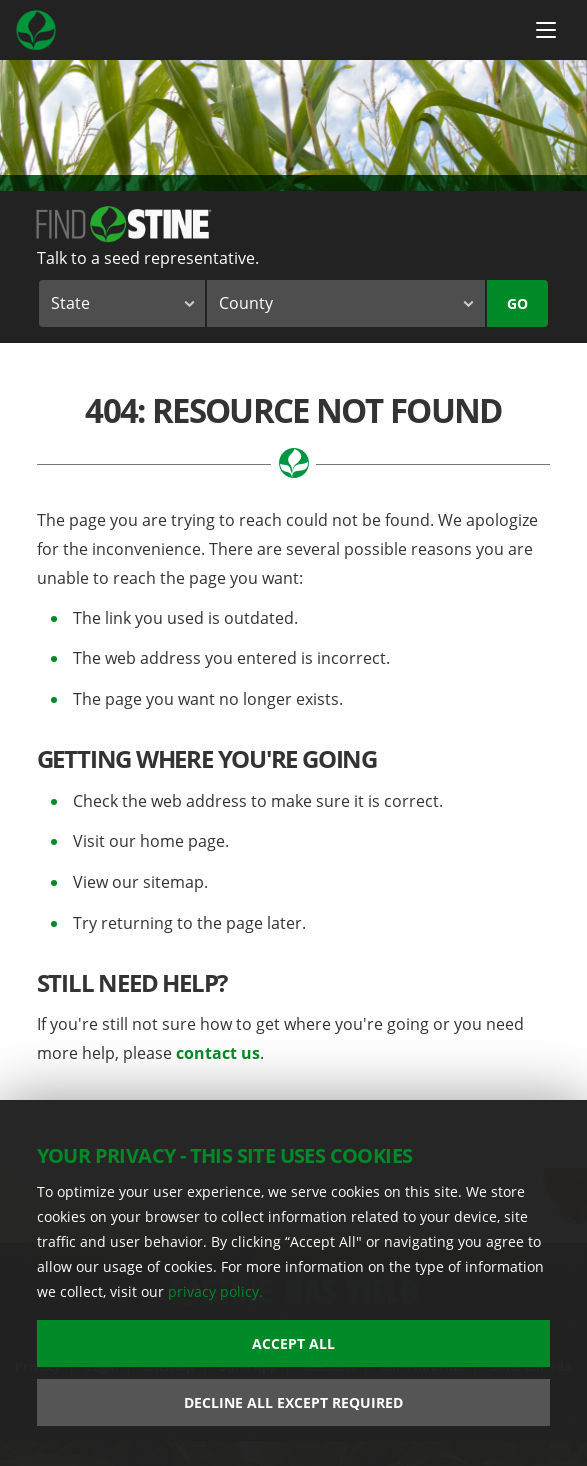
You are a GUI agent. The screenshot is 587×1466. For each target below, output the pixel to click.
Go (517, 303)
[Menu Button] (546, 30)
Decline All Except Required (293, 1402)
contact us (218, 1053)
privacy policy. (215, 1291)
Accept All (293, 1343)
